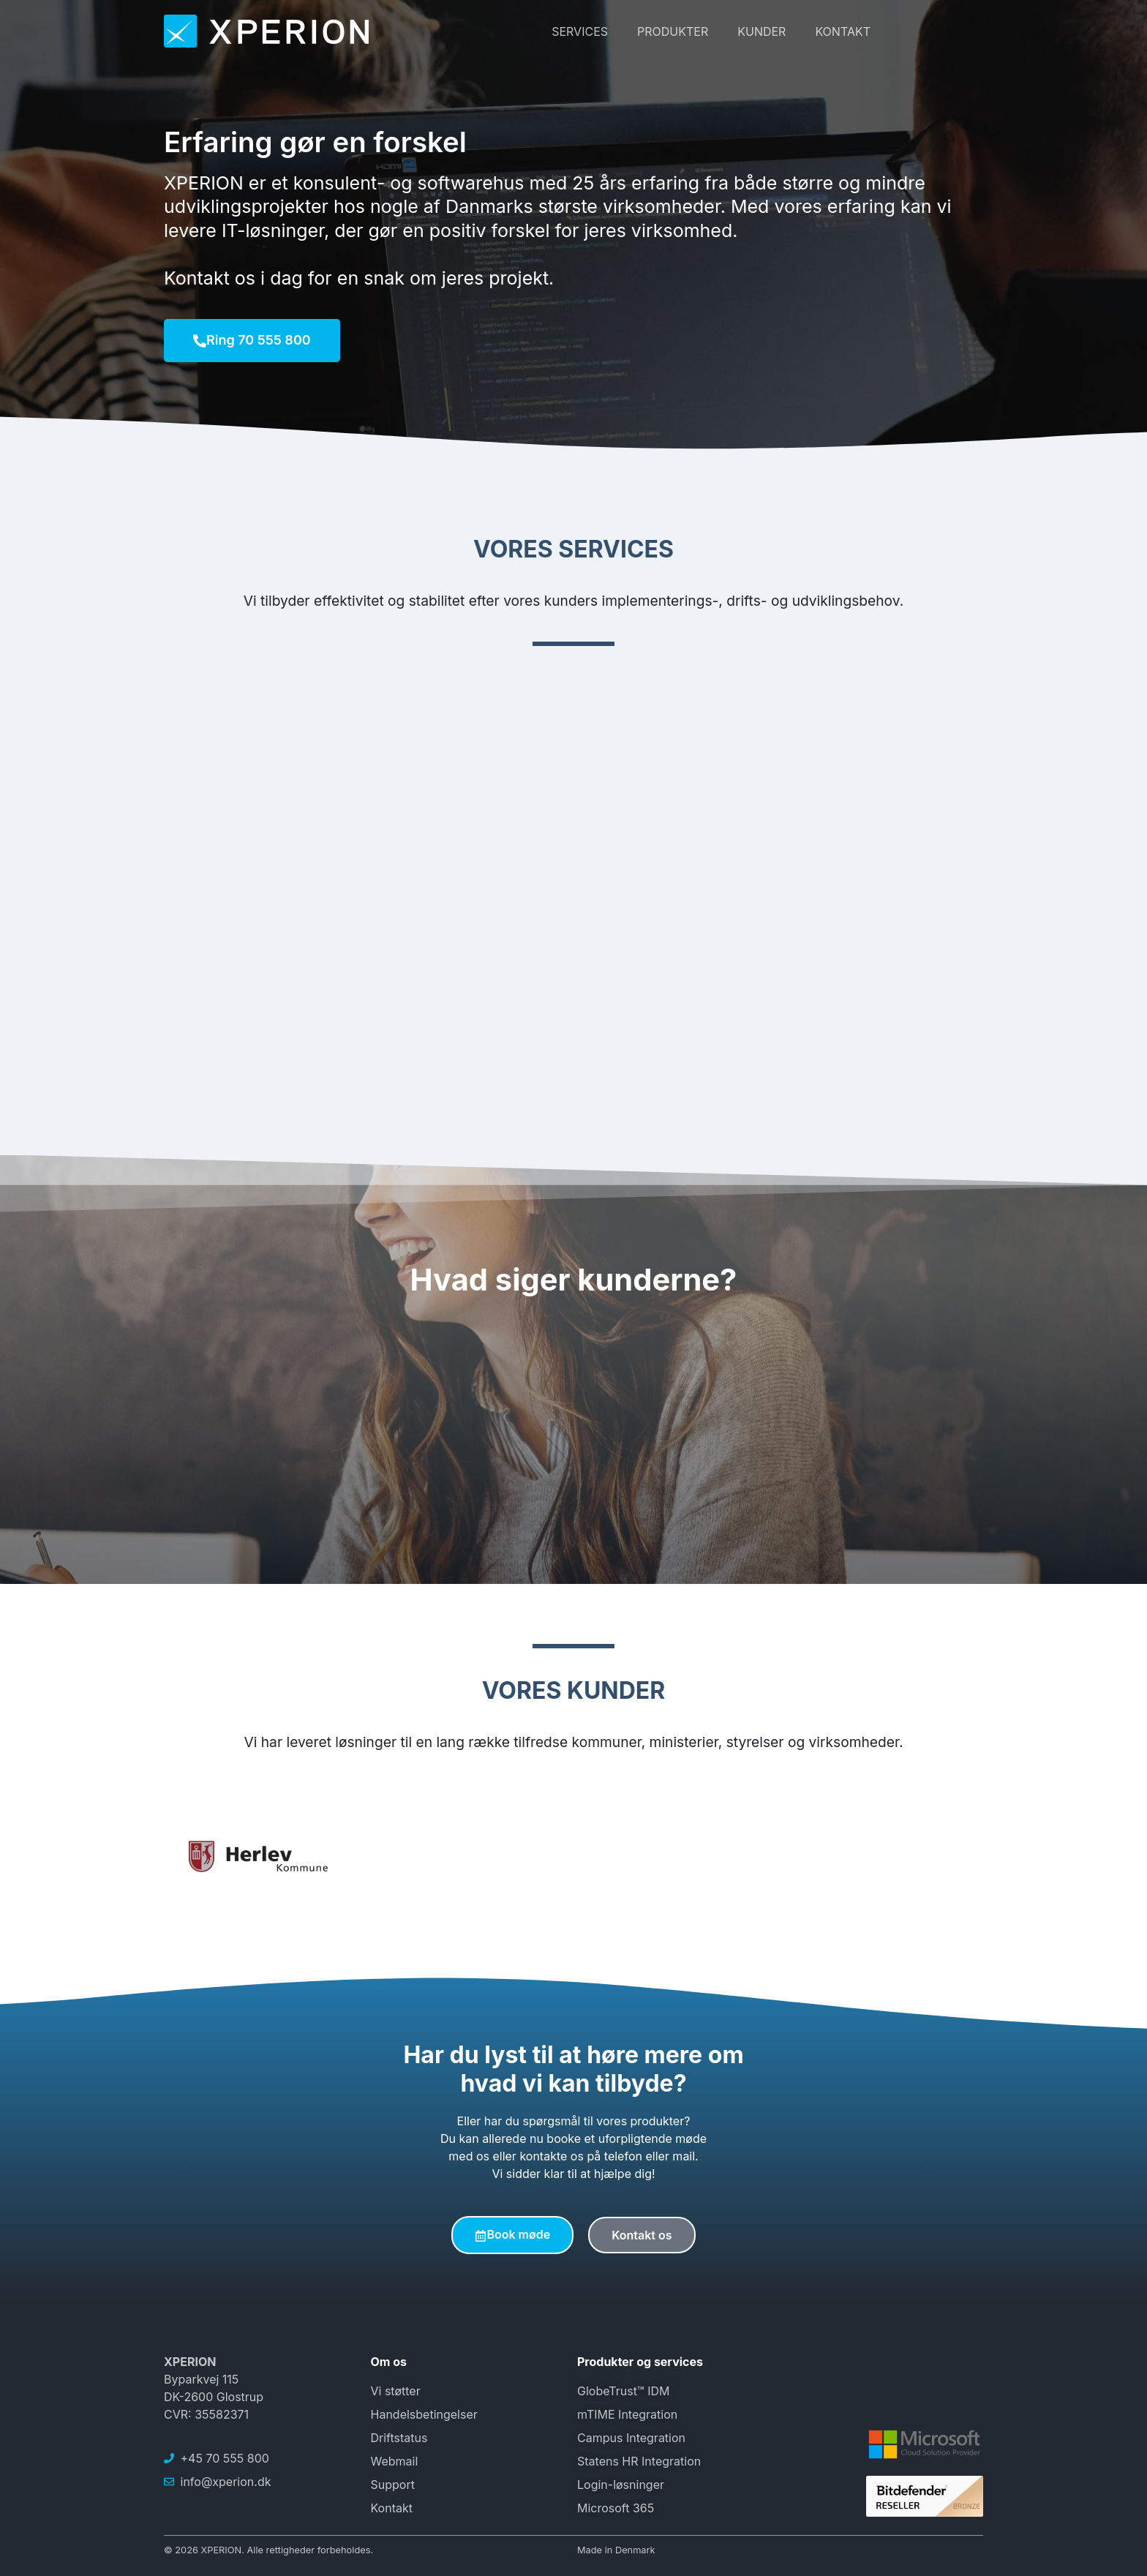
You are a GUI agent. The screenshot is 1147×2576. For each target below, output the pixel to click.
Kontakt (842, 31)
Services (580, 31)
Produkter (672, 31)
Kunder (761, 31)
